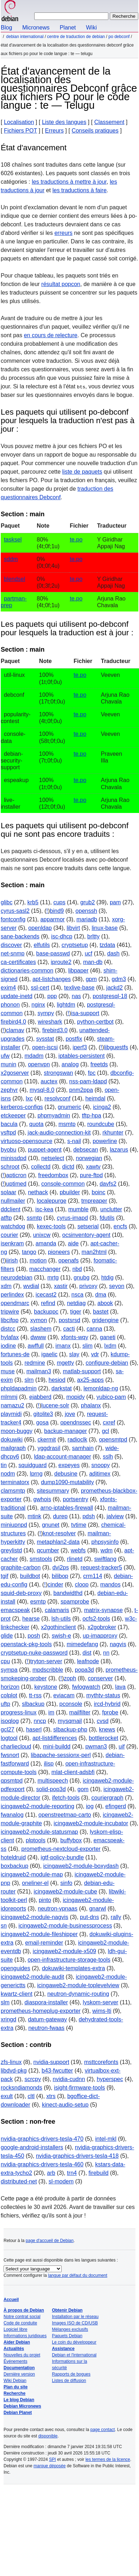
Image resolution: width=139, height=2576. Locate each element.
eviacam (64, 1695)
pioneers (59, 1252)
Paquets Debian (67, 2335)
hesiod (56, 1380)
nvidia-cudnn (69, 2079)
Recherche (14, 2393)
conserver (100, 1678)
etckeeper (13, 1115)
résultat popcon (60, 284)
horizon (10, 1687)
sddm (11, 559)
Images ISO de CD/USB (75, 2323)
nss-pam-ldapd (88, 1081)
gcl (105, 1431)
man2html (94, 1252)
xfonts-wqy (74, 1337)
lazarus (119, 1150)
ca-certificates (18, 962)
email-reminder (44, 1943)
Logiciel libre (15, 2329)
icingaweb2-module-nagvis (34, 1917)
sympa (9, 1670)
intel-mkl (106, 2139)
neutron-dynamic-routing (78, 1994)
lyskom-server (100, 2002)
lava (120, 1687)
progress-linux (18, 1712)
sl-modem (60, 2181)
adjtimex (99, 1474)
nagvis (118, 1644)
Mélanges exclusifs (70, 2329)
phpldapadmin (19, 1388)
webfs (78, 1550)
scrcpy (33, 2079)
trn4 (72, 2173)
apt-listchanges (51, 979)
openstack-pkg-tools (26, 1644)
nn (106, 1653)
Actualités (14, 2348)
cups (59, 902)
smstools (41, 1559)
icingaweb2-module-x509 (64, 1951)
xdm (6, 1286)
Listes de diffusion (69, 2380)
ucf (88, 953)
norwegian (89, 1158)
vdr (95, 1354)
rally (116, 1917)
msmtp (67, 1124)
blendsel (14, 579)
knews (107, 1729)
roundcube (100, 1124)
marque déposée (50, 2465)
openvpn (39, 1064)
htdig (107, 1277)
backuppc (46, 1312)
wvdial (31, 1286)
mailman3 (38, 1371)
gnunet (51, 1525)
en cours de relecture (50, 335)
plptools (35, 1840)
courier (9, 1235)
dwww (38, 1337)
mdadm (34, 1056)
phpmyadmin (53, 1115)
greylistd (11, 1550)
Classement (109, 122)
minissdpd (13, 1158)
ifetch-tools (65, 1798)
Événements (15, 2361)
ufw (5, 1056)
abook (105, 1303)
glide (7, 1636)
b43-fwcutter (57, 2071)
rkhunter (112, 1133)
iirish (12, 1260)
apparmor (52, 919)
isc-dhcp (61, 936)
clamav (15, 1030)
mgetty (65, 1363)
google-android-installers (32, 2147)
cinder (55, 1584)
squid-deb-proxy (21, 1593)
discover (11, 945)
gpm (91, 979)
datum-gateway (47, 2019)
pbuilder (70, 1192)
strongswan (58, 1073)
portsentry (75, 1499)
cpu (5, 1661)
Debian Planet (18, 2412)
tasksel (13, 540)
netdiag (76, 1303)
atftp (6, 1218)
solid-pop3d (51, 1789)
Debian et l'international (74, 2355)
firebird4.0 (13, 1022)
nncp (40, 1721)
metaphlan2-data (58, 1542)
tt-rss (35, 1695)
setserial (88, 1226)
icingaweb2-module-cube (65, 1891)
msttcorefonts (101, 2062)
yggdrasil (48, 1448)
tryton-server (46, 1661)
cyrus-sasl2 (15, 911)
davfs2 (107, 1184)
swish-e (61, 1636)
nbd (77, 1269)
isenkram (12, 1243)
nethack (38, 1192)
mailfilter (80, 1712)
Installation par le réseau (75, 2316)
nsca (77, 1295)
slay (74, 1354)
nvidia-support (52, 2062)
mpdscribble (47, 1670)
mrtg (53, 1277)
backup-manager (65, 1431)
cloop (81, 1584)
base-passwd (53, 953)
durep (60, 1516)
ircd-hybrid (107, 1704)
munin (8, 1064)
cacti (69, 1329)
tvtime (78, 1525)
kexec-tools (51, 1226)
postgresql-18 (110, 996)
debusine (65, 1474)
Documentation (19, 2367)
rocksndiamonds (21, 2088)
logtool (9, 1738)
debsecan (85, 1150)
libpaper (78, 971)
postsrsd (69, 1320)
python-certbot (95, 1022)
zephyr (9, 1090)
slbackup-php (70, 1729)
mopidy (75, 1397)
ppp (52, 996)
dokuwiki (11, 1440)
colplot (9, 1695)
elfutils (42, 945)
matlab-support (82, 1371)
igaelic (49, 1354)
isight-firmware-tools (79, 2088)
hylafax (10, 1337)
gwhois (42, 1499)
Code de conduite (20, 2323)
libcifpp (10, 1320)
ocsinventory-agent (86, 1235)
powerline (105, 1141)
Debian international (24, 36)
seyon (116, 1286)
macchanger (45, 1269)
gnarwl (97, 1909)
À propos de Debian (24, 2310)
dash (113, 953)
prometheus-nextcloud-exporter (61, 1849)
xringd (8, 2019)
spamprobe (75, 1602)
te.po (76, 540)
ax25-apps (90, 1380)
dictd (68, 1167)
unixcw (42, 1235)
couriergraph (107, 1798)
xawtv (93, 1167)
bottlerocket (103, 1738)
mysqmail (70, 1721)
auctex (49, 1081)
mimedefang (82, 1644)
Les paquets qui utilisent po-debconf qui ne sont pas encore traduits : (65, 830)
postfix (74, 1039)
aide (73, 1243)
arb (51, 2173)
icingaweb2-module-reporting (37, 1806)
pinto (45, 1900)
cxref (109, 1422)
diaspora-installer (46, 2002)
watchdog (13, 1226)
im (51, 1712)
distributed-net (19, 2181)
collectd (40, 1167)
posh (34, 1636)
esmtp (38, 1602)
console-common (63, 1184)
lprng (36, 1474)
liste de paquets (82, 472)
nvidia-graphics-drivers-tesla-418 (77, 2156)
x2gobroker (102, 1627)
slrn (29, 1380)
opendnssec (75, 1422)
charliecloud (16, 1747)
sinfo (66, 1883)
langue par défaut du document (77, 2275)
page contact (102, 2429)
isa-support (85, 1013)
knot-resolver (59, 1533)
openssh (86, 911)
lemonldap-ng (100, 1388)
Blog (6, 28)
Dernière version (19, 2374)
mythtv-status (103, 1695)
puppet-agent (44, 1150)
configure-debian (107, 1363)
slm (5, 2002)
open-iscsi (45, 1047)
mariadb (87, 919)
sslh (108, 1457)
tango (29, 1252)
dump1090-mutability (67, 1482)
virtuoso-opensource (26, 1141)
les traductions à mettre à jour (69, 182)
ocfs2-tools (96, 1619)
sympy (45, 1013)
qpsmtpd (11, 1781)
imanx (63, 1346)
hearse (31, 1619)
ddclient (10, 1209)
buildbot (30, 1576)
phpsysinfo (105, 1542)
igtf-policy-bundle (62, 1857)
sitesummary (53, 1491)
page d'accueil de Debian (49, 2240)
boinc (98, 1192)
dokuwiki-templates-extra (73, 1968)
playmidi (11, 1414)
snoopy (100, 1465)
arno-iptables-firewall (66, 1508)
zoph (70, 1678)
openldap (40, 928)
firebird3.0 (54, 1030)
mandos (110, 1584)
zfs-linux (11, 2062)
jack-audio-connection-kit (59, 1133)
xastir (60, 1286)
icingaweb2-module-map (32, 1874)
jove (70, 1414)
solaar (8, 1192)
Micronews (35, 28)
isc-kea (44, 1209)
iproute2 (61, 962)
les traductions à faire (79, 190)
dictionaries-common (27, 971)
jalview (115, 1516)
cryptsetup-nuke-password (34, 1653)
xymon (38, 1320)
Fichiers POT (20, 131)
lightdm (66, 1005)
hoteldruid (13, 1857)
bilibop (60, 1576)
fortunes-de (15, 1354)
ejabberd (40, 1397)
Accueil (11, 2299)
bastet (101, 1312)
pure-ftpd (91, 1175)
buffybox (71, 1840)
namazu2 (12, 1405)
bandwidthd (68, 1593)
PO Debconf (118, 36)
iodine (8, 1346)
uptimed (16, 1184)
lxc (29, 1098)
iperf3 (80, 1047)
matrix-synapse (103, 1610)
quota (36, 1124)
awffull (36, 1346)
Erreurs (54, 131)
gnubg (82, 1277)
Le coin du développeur (74, 2342)
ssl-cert (40, 988)
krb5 (32, 902)
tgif (4, 1576)
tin (4, 1465)
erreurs (64, 233)
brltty (93, 936)
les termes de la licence (108, 2459)
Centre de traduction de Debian (76, 36)
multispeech (52, 1781)
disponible (47, 2436)
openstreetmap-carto (64, 1815)
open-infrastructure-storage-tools (69, 1960)
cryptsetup (75, 945)
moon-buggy (16, 1431)
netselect (52, 1158)
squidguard (33, 1465)
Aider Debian (17, 2342)
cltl (31, 2096)
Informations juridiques (25, 2335)
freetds (99, 1064)
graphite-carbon (21, 1567)
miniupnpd (14, 1525)
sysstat (45, 1039)
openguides (15, 1968)
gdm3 (119, 979)
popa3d (84, 1670)
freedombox (53, 1175)
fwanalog (12, 1815)
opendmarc (15, 1303)
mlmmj (9, 1397)
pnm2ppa (81, 1090)
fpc (92, 1073)
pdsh (88, 1516)
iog (89, 1806)
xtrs (51, 2096)
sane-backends (20, 936)
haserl (34, 1729)
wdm (107, 1550)
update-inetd (16, 996)
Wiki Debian (15, 2380)
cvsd (102, 1721)
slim (87, 1346)
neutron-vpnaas (57, 1909)
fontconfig (13, 919)
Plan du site (15, 2386)
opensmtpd (113, 1440)
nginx (38, 1005)
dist (86, 1653)
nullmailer (13, 1201)
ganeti (107, 1337)
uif (122, 1747)
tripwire (10, 1312)
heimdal (95, 1098)
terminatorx (15, 1482)
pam (115, 902)
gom (82, 1789)
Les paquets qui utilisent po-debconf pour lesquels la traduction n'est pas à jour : (67, 420)
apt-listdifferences (54, 1738)
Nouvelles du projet (22, 2355)
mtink (34, 1516)
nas (76, 996)
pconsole (71, 1704)
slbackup (33, 1704)
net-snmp (13, 953)
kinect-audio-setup (65, 2105)
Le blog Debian (19, 2399)
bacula (9, 1124)
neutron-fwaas (46, 2028)
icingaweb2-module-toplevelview (78, 1985)
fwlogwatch (86, 1687)
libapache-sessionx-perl (61, 1755)
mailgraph (13, 1448)
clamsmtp (13, 1491)
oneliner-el (35, 1883)
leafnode (88, 1661)
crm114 (92, 1576)
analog (70, 1064)
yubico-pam (111, 1397)
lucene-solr (55, 1405)
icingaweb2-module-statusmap (39, 1832)
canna (94, 1329)
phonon (10, 1005)
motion (38, 1260)
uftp (5, 1704)
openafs (68, 1260)
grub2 (87, 902)
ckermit (46, 1440)
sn (4, 1926)
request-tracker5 (101, 1567)
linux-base (105, 928)
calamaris (57, 1610)
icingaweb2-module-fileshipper (39, 1934)
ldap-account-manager (62, 1457)
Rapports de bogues (71, 2374)
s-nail (74, 1141)
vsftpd (8, 1133)
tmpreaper (94, 1201)
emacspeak (15, 1610)
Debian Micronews (22, 2406)
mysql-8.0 (42, 1090)
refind (48, 1303)
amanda (46, 1243)
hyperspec (110, 2079)
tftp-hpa (91, 1115)
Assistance (63, 2348)
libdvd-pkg (14, 2071)
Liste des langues (64, 122)
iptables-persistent (81, 1056)
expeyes (69, 1465)
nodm (8, 1474)
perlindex (12, 1295)
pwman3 (96, 1747)
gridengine (105, 1320)
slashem (41, 1329)
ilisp (49, 1764)
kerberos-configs (22, 1107)
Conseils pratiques (95, 131)
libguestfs (116, 1047)
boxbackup (14, 1866)
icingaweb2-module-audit (32, 1977)
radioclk (77, 1440)
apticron (16, 1175)
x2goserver (15, 1073)
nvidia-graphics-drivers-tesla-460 (42, 2164)
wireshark (50, 1022)
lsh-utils (61, 1619)
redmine (35, 1363)
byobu (8, 1150)
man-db (92, 962)
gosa (42, 1422)
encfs (120, 1226)
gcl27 (7, 1729)
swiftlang (105, 1559)
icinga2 (102, 1107)
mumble (78, 1209)
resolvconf (58, 1098)
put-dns (89, 1917)
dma (100, 1295)
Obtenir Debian (67, 2310)
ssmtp (34, 1218)
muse (8, 1371)
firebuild (98, 2173)
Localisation (19, 122)
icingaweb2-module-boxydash (81, 1866)
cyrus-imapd (72, 1218)
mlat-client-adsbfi (72, 1772)
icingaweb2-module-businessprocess (65, 1926)
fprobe (110, 1712)
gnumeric (69, 1107)
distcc (8, 1329)
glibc (6, 902)
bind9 (57, 911)
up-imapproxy (100, 1636)
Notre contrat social (22, 2316)
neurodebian (16, 1277)
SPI (52, 2459)
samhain (82, 1448)
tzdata (107, 945)
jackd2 (114, 988)
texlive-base (79, 988)
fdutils (106, 1218)
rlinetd (75, 1559)
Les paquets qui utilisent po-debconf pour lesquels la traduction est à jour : (67, 628)
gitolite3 (43, 1414)
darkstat (61, 1388)
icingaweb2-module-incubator (91, 1823)
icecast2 (46, 1295)
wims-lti (101, 2011)
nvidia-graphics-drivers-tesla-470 (42, 2139)
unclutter (111, 1209)
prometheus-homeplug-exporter (41, 2011)
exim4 (8, 988)
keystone (45, 1687)
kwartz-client (16, 1994)
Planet (68, 28)
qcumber (48, 1550)
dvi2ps (60, 1567)
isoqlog (10, 1721)
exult (7, 2096)
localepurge (51, 1201)
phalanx (91, 1405)
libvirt (73, 928)
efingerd (115, 1806)
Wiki (91, 28)
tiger (75, 1312)
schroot (10, 1167)
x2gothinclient (58, 1627)
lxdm (110, 1346)
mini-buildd (56, 1747)
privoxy (88, 1286)
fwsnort (10, 1755)
